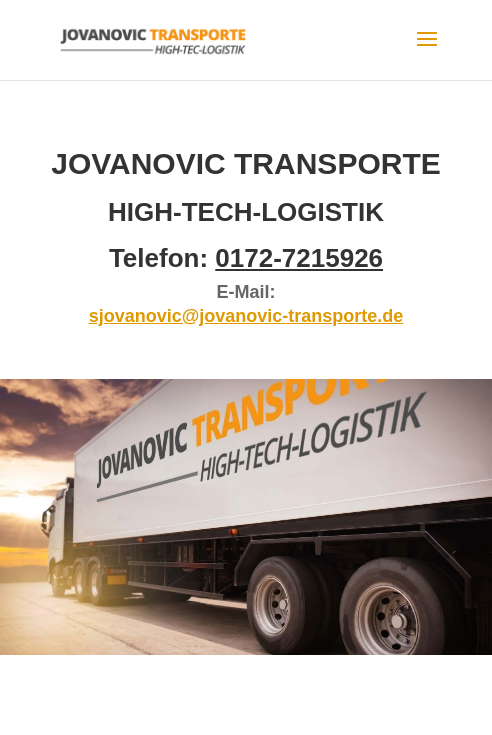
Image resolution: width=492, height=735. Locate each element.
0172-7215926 (299, 258)
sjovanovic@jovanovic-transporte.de (246, 316)
